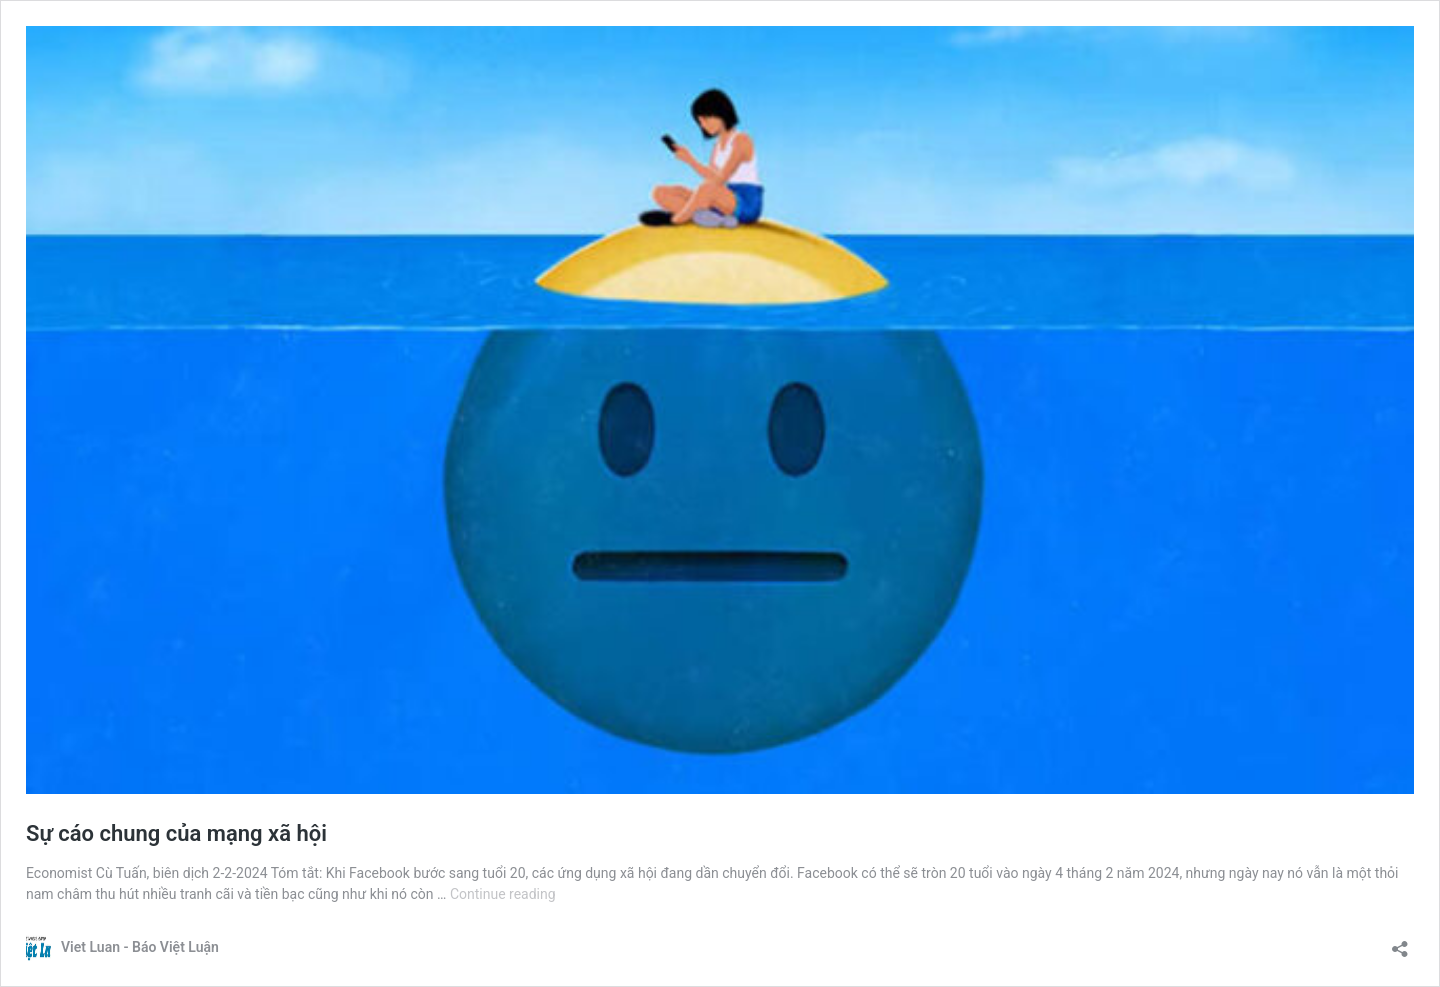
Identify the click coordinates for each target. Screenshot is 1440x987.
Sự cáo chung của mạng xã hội (176, 833)
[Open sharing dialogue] (1400, 942)
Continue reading (503, 894)
